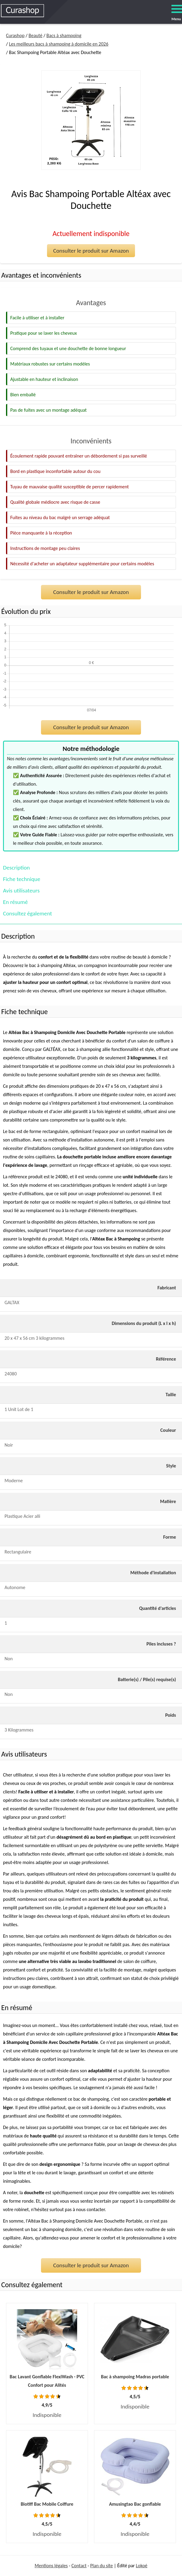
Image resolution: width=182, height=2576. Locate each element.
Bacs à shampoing (63, 35)
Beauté (35, 35)
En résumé (15, 902)
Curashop (15, 35)
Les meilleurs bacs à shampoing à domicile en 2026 (58, 44)
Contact (78, 2565)
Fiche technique (21, 879)
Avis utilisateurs (21, 890)
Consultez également (27, 913)
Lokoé (141, 2565)
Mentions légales (51, 2565)
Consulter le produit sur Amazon (91, 250)
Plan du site (101, 2565)
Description (16, 867)
